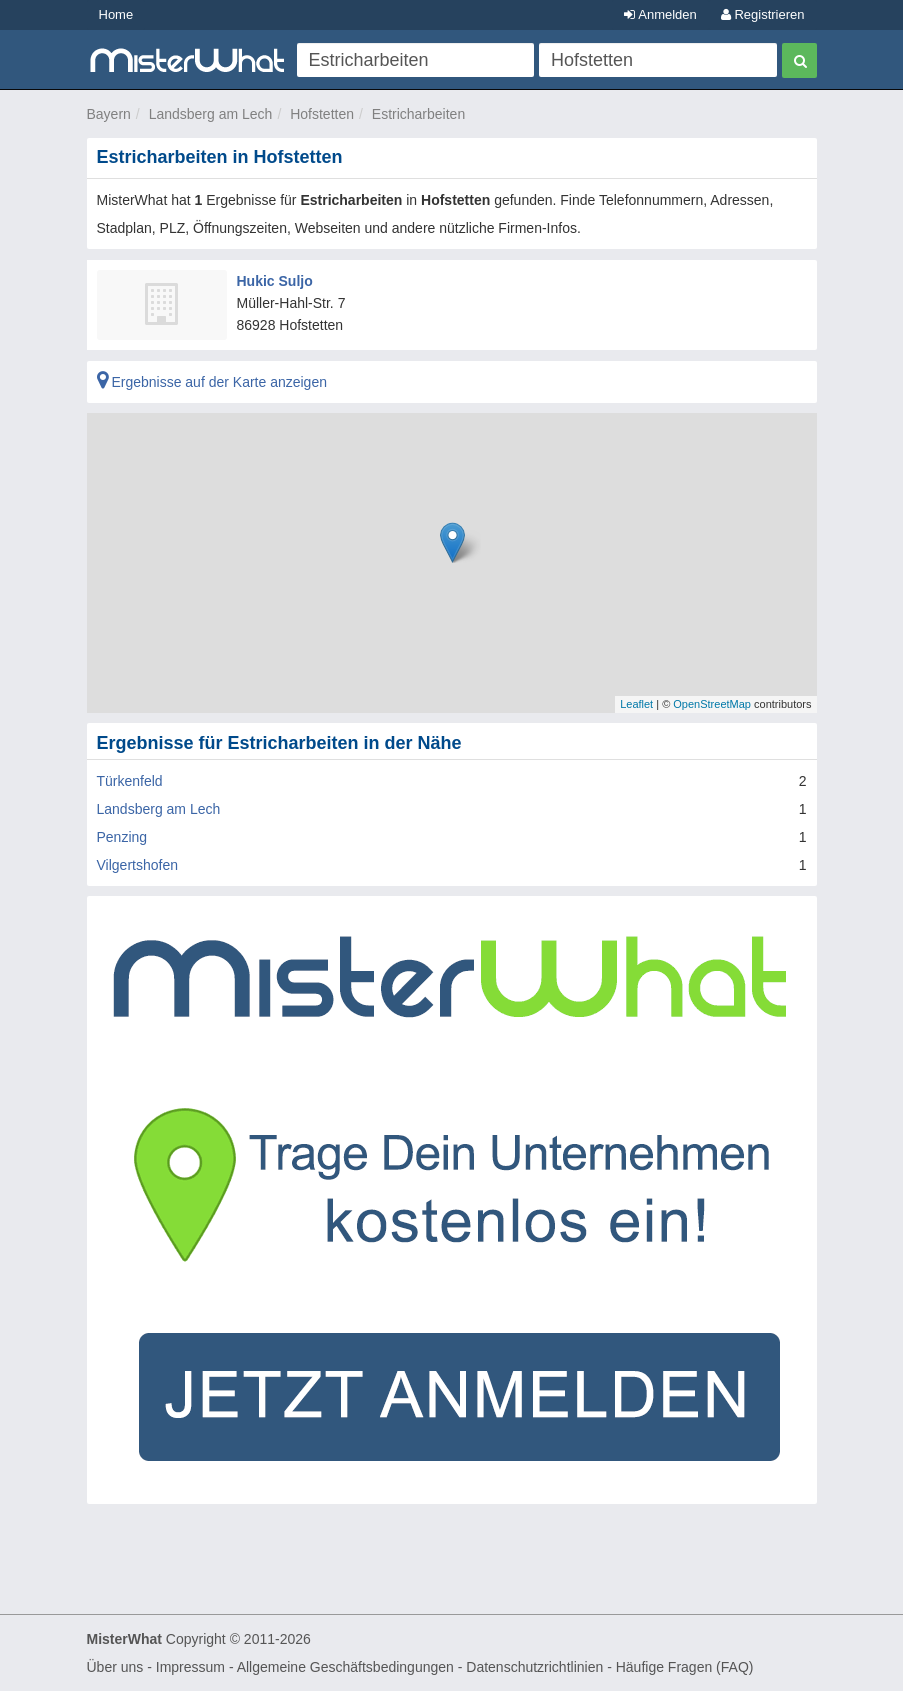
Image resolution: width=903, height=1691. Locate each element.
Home (116, 14)
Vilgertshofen (137, 865)
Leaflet (636, 704)
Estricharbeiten (418, 114)
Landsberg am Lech (211, 114)
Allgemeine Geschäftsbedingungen (345, 1667)
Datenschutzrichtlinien (534, 1667)
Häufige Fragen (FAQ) (685, 1667)
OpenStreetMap (712, 704)
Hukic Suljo (275, 281)
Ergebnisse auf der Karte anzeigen (212, 382)
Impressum (190, 1667)
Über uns (115, 1667)
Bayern (109, 114)
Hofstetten (322, 114)
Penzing (122, 837)
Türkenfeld (130, 781)
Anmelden (660, 14)
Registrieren (763, 14)
